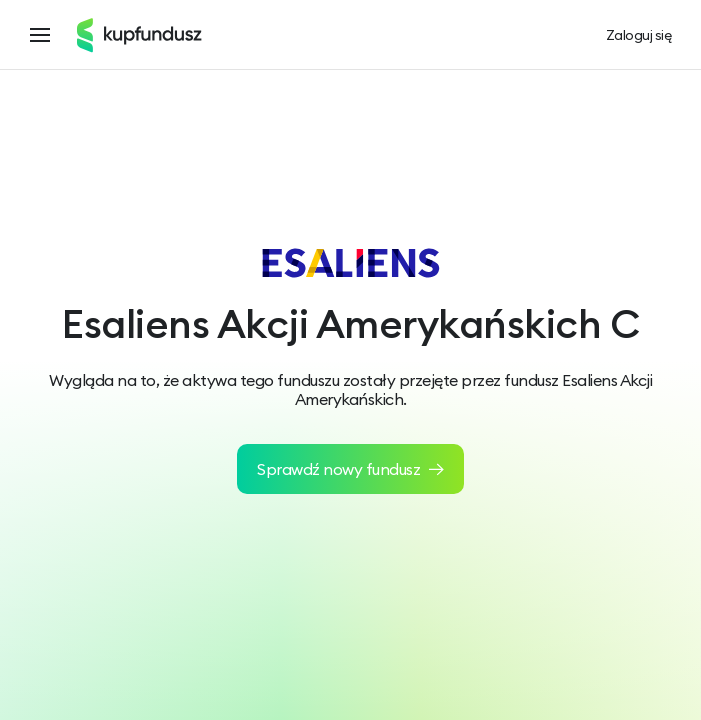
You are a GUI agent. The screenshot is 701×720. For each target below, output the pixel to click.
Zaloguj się (639, 35)
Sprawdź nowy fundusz (350, 469)
